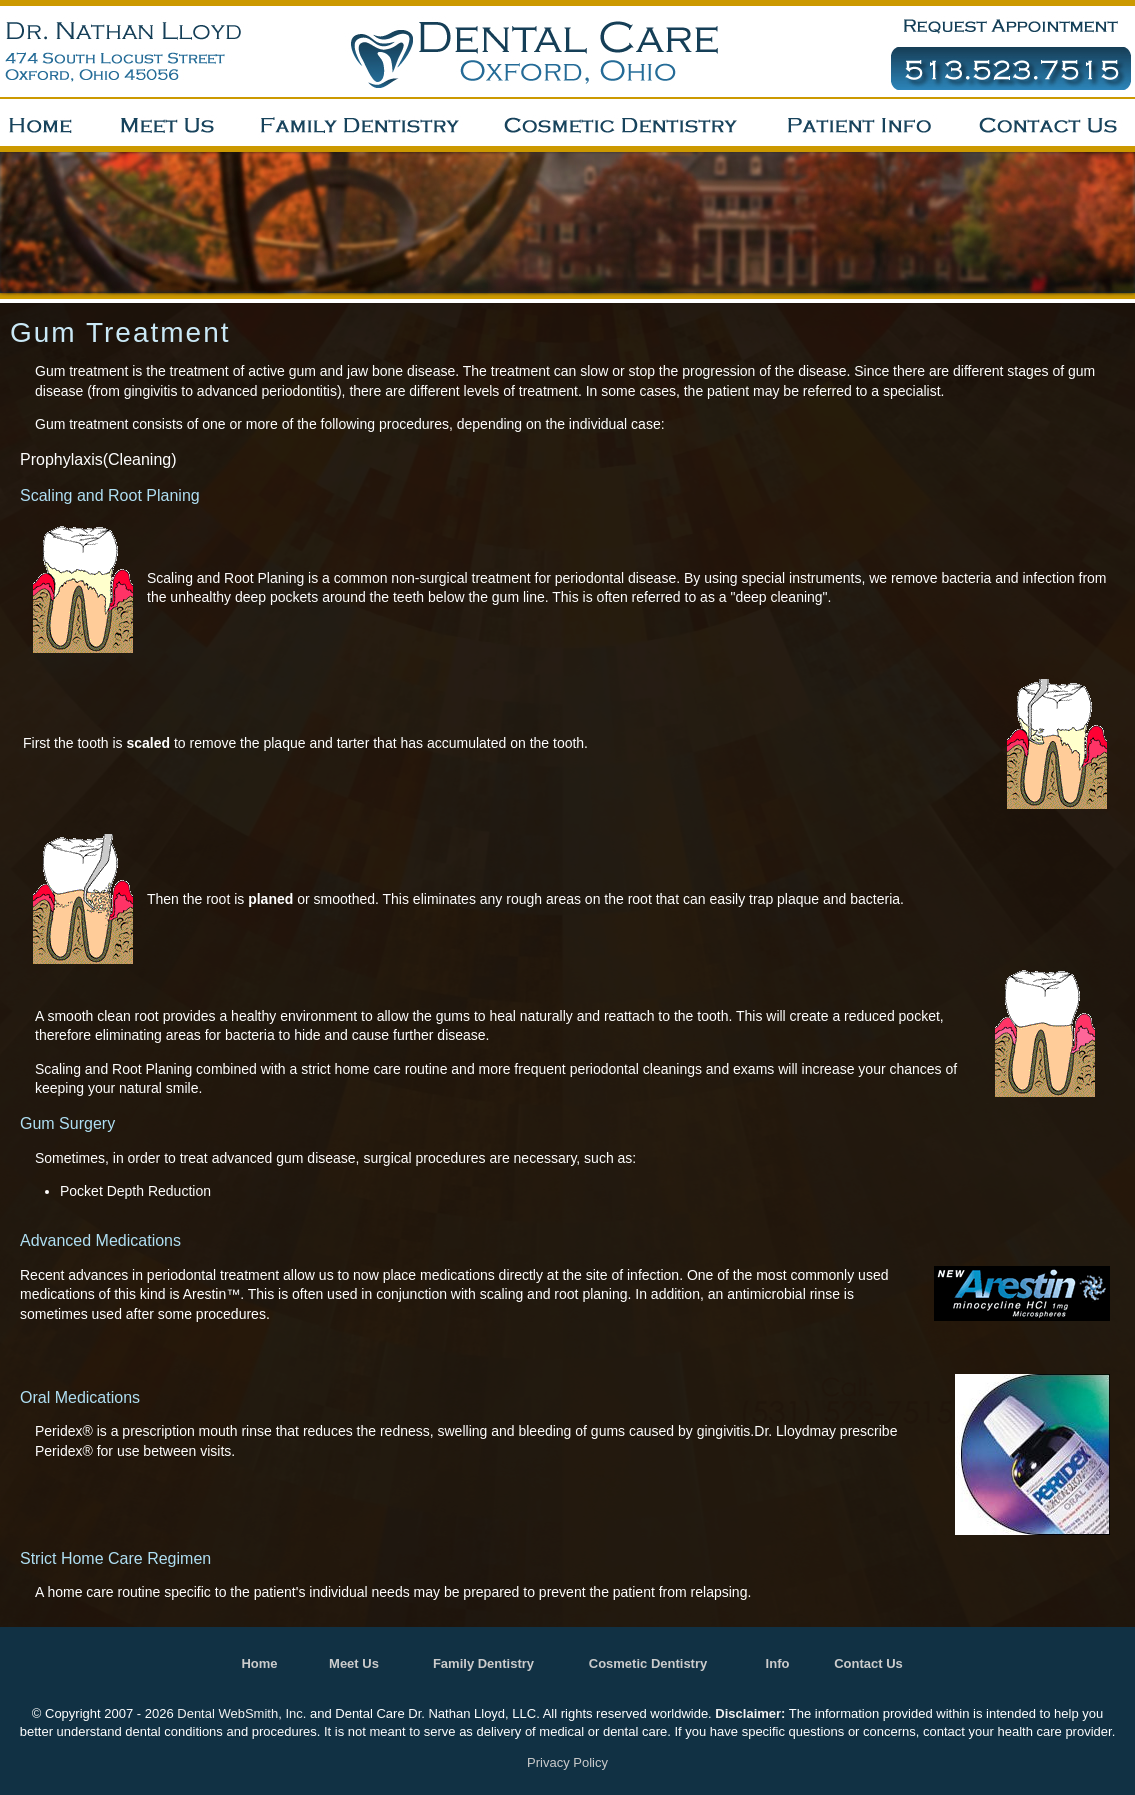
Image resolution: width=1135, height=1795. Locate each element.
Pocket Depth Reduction (135, 1191)
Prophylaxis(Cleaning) (98, 459)
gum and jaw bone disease (372, 371)
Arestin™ (212, 1294)
